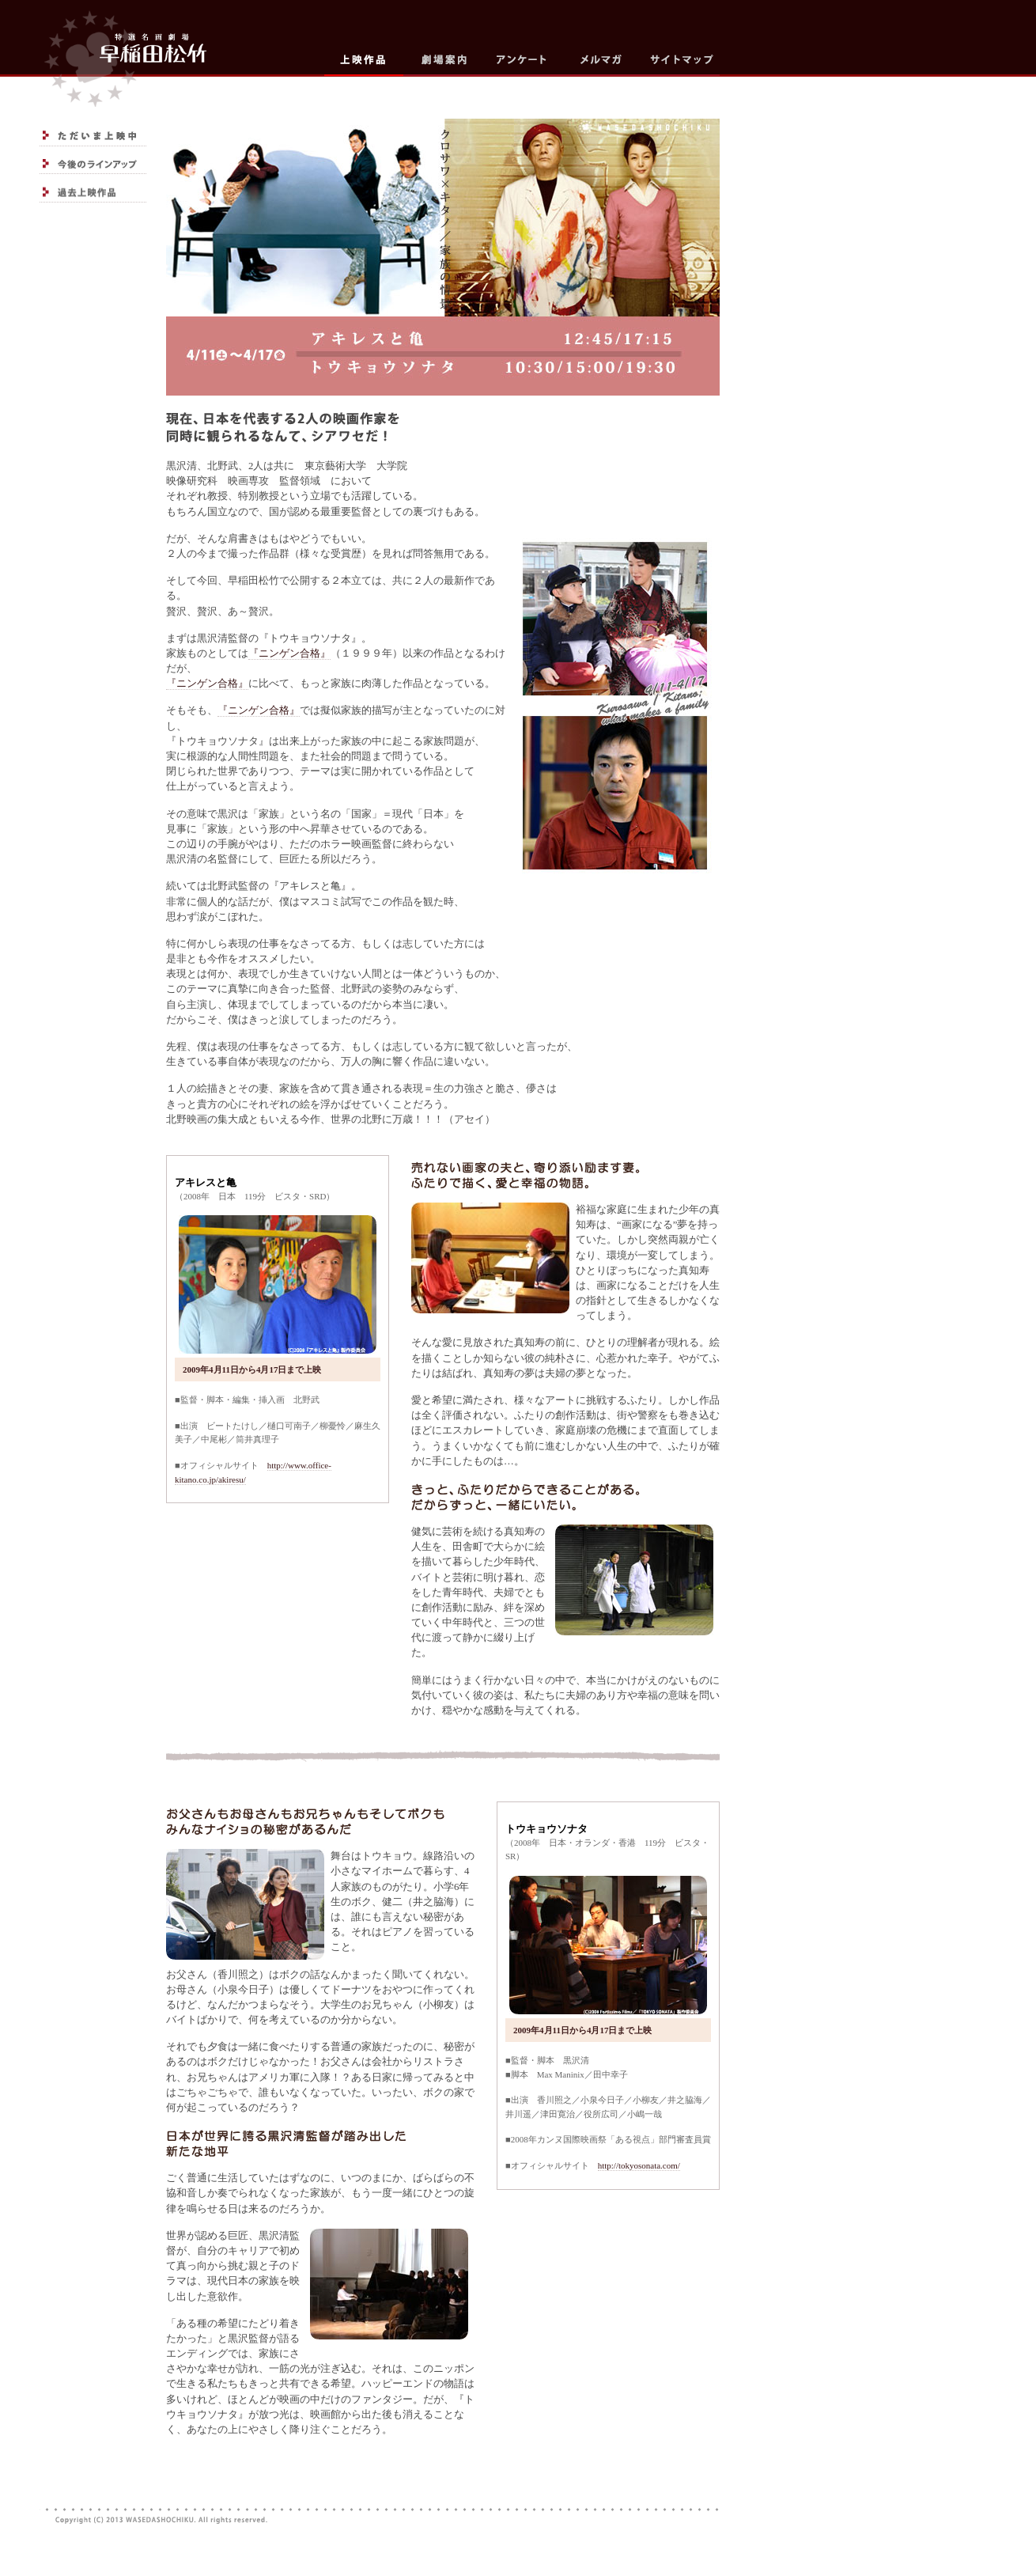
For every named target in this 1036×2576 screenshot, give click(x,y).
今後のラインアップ (93, 164)
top (122, 53)
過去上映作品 (93, 192)
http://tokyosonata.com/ (639, 2165)
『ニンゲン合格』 (289, 653)
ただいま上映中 (93, 136)
